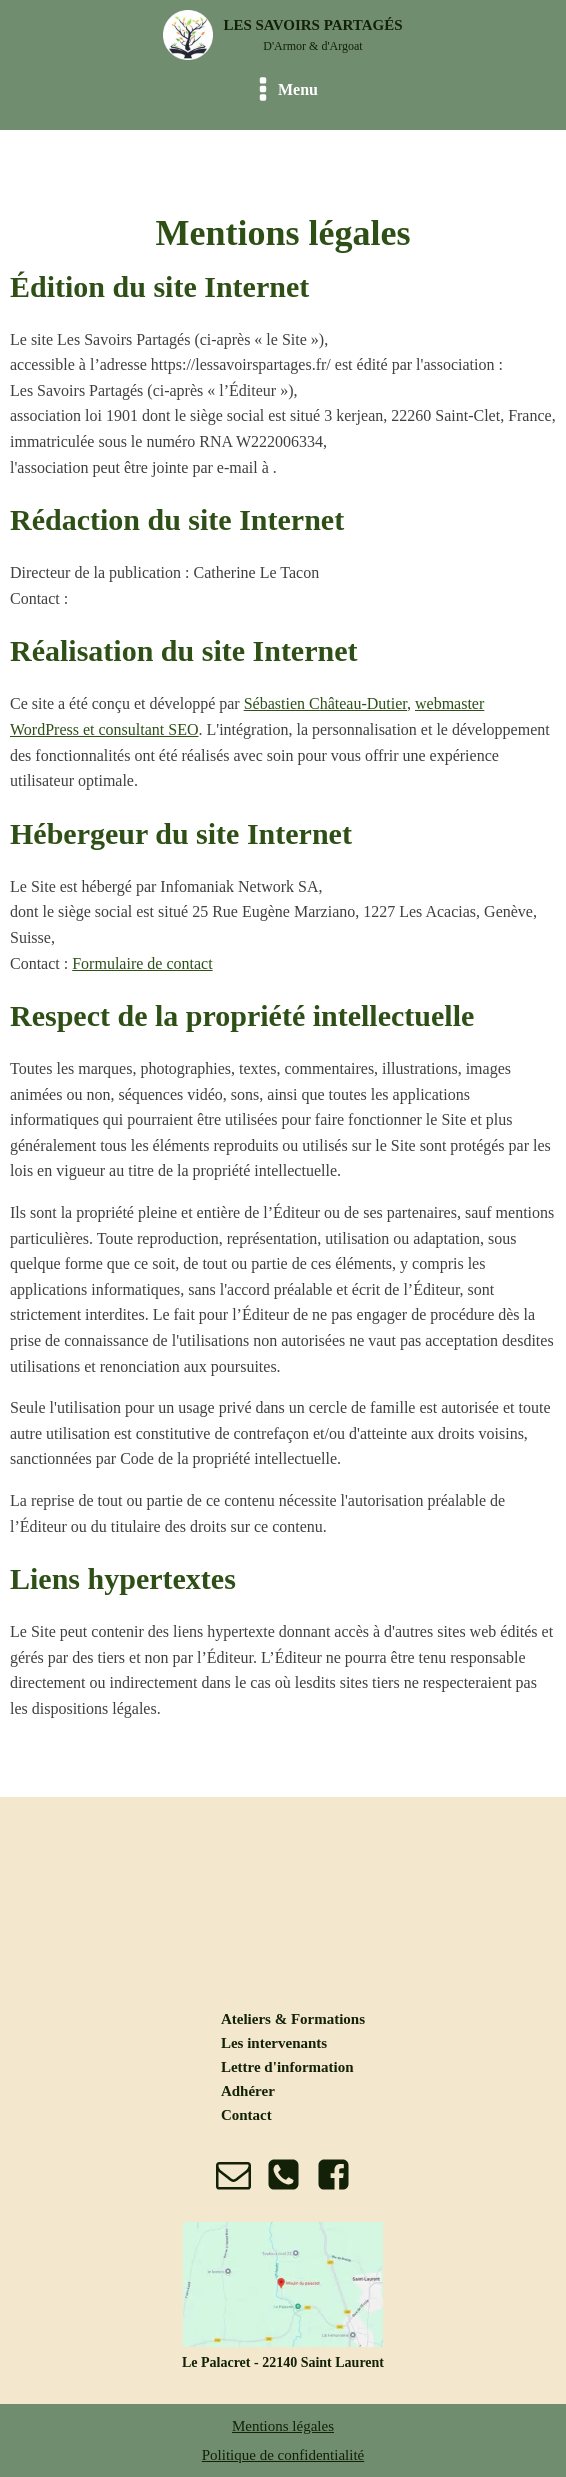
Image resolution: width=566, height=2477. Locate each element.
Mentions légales (283, 2426)
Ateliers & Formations (293, 2019)
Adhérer (248, 2091)
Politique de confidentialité (283, 2455)
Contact (246, 2115)
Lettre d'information (287, 2067)
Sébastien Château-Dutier (325, 703)
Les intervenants (274, 2043)
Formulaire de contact (142, 963)
